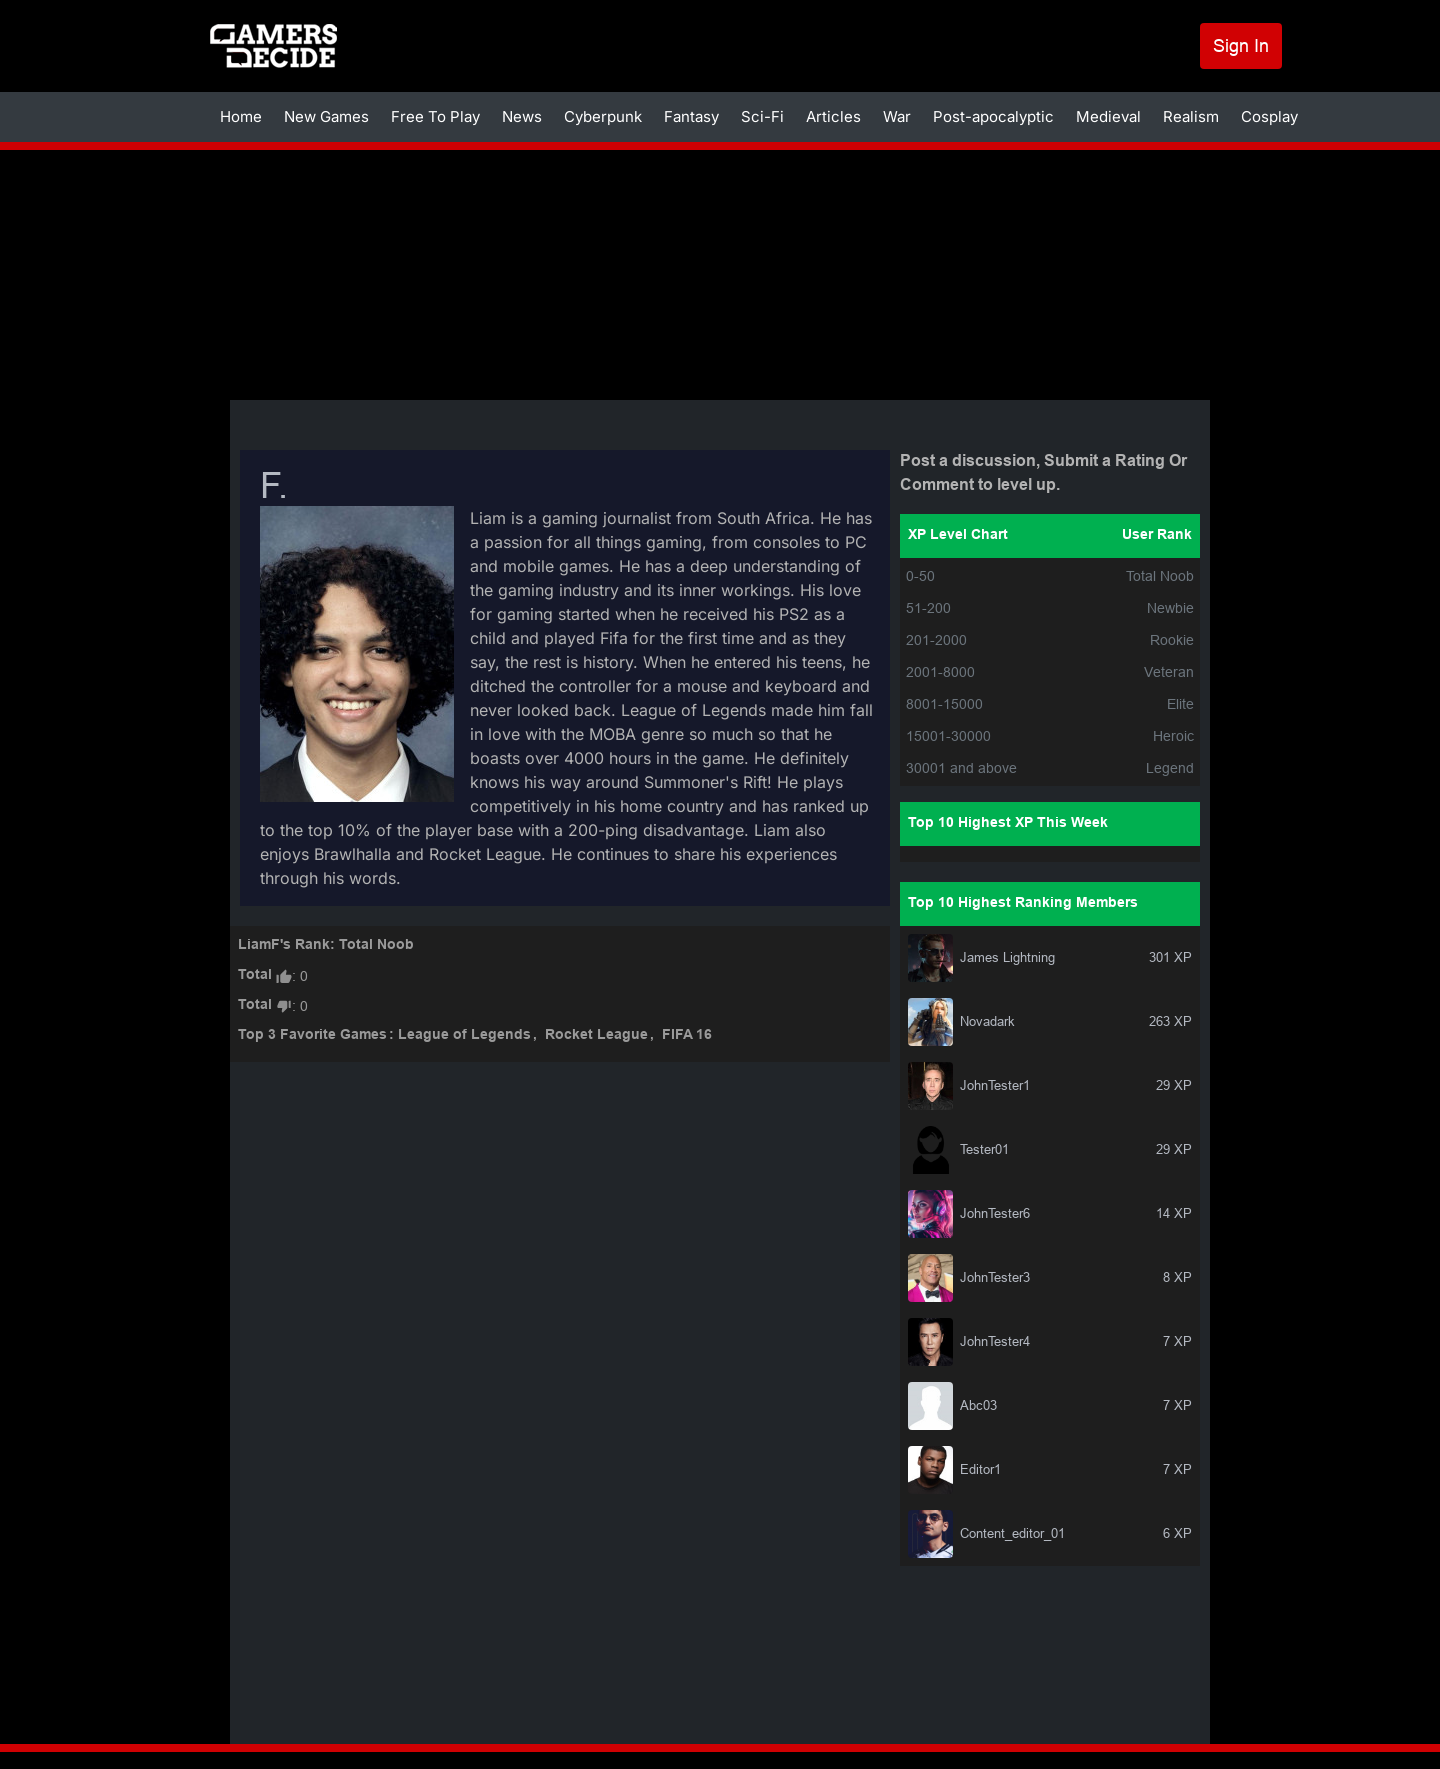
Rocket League (596, 1035)
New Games (326, 116)
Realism (1191, 116)
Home (241, 116)
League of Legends (464, 1035)
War (897, 116)
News (522, 116)
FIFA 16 (687, 1035)
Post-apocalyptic (993, 116)
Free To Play (435, 116)
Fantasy (691, 116)
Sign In (1241, 45)
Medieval (1108, 116)
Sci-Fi (762, 116)
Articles (833, 116)
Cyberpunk (603, 116)
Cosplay (1269, 116)
